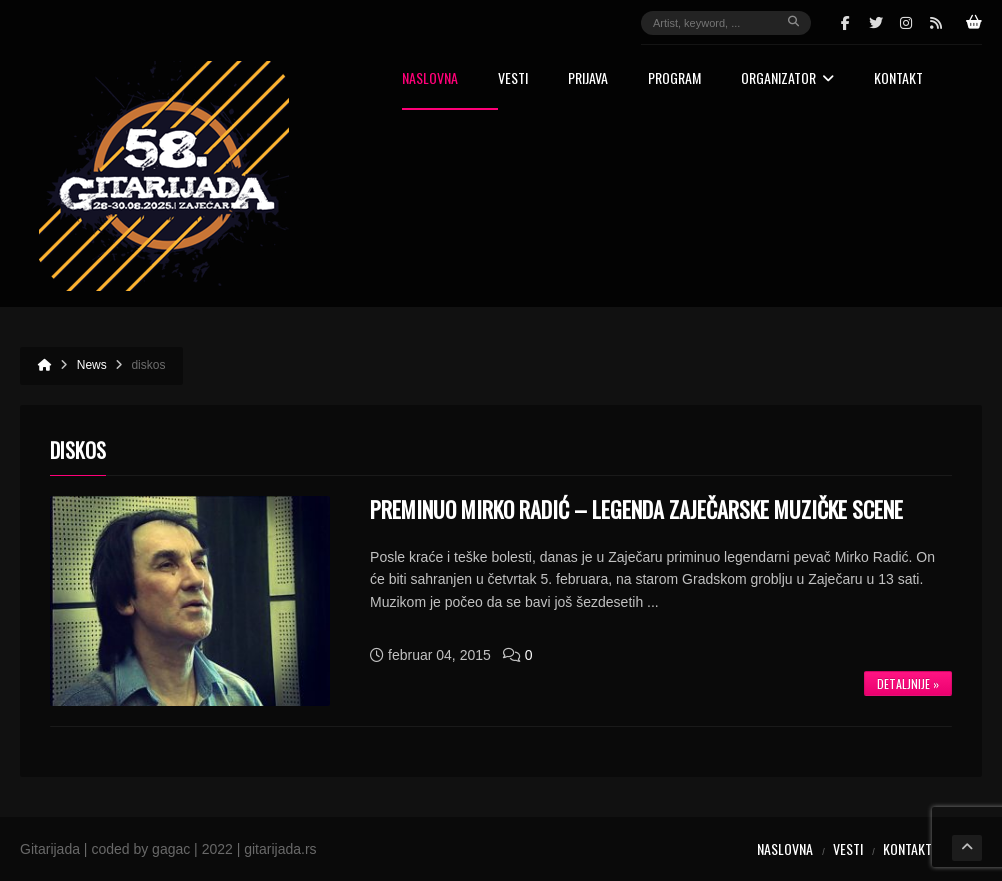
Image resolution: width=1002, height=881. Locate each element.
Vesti (513, 79)
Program (674, 79)
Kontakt (898, 79)
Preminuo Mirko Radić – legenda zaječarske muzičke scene (636, 509)
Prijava (588, 79)
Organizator (787, 79)
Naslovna (430, 79)
